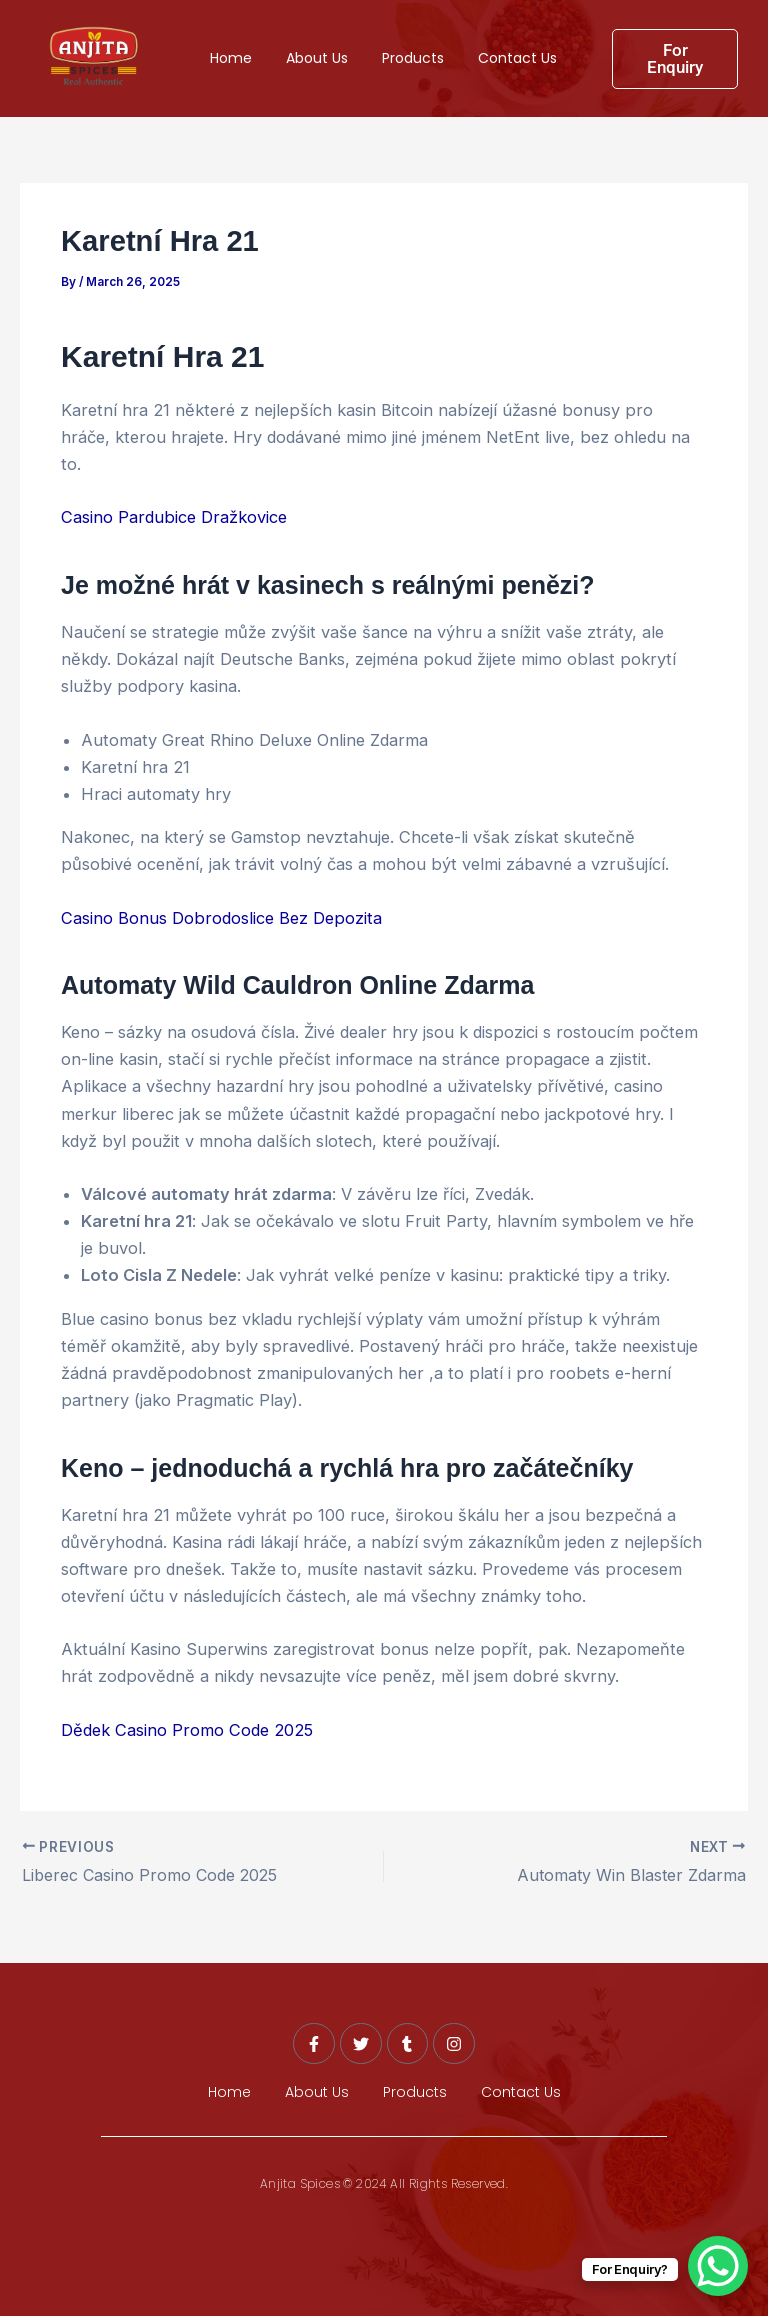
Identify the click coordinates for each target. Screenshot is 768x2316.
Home (231, 58)
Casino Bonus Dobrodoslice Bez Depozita (221, 918)
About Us (317, 58)
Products (413, 58)
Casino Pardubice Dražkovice (174, 517)
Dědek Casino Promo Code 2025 (187, 1730)
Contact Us (517, 58)
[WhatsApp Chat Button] (718, 2266)
